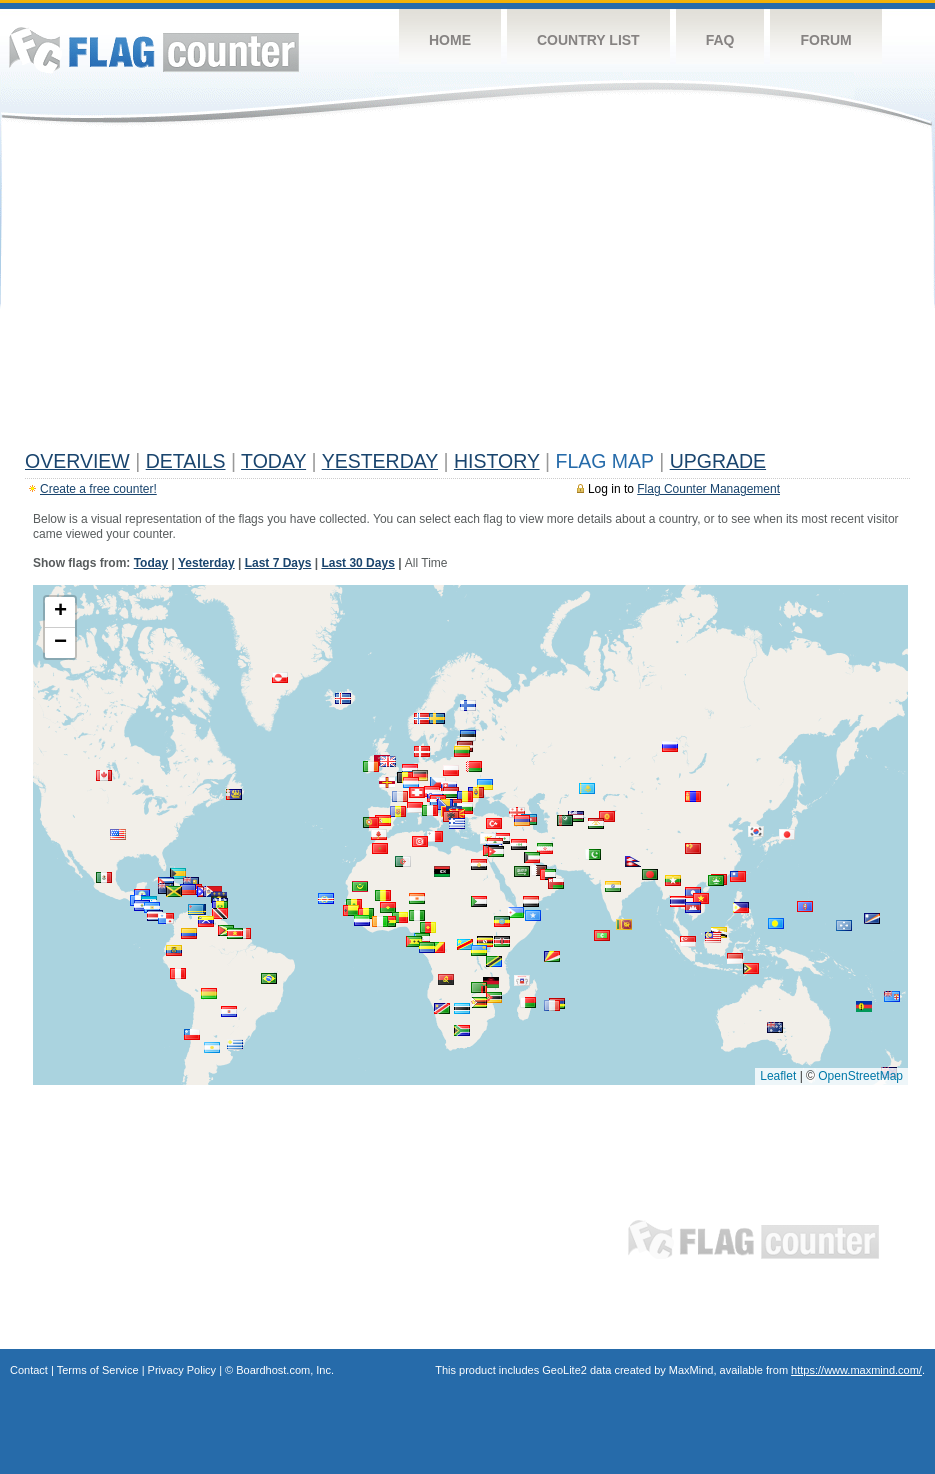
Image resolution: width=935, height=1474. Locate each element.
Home (450, 40)
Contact (29, 1370)
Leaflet (778, 1076)
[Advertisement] (467, 292)
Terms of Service (98, 1370)
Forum (825, 40)
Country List (588, 40)
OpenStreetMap (860, 1076)
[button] (383, 820)
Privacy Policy (182, 1370)
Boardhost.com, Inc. (285, 1370)
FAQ (720, 40)
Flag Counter (154, 49)
